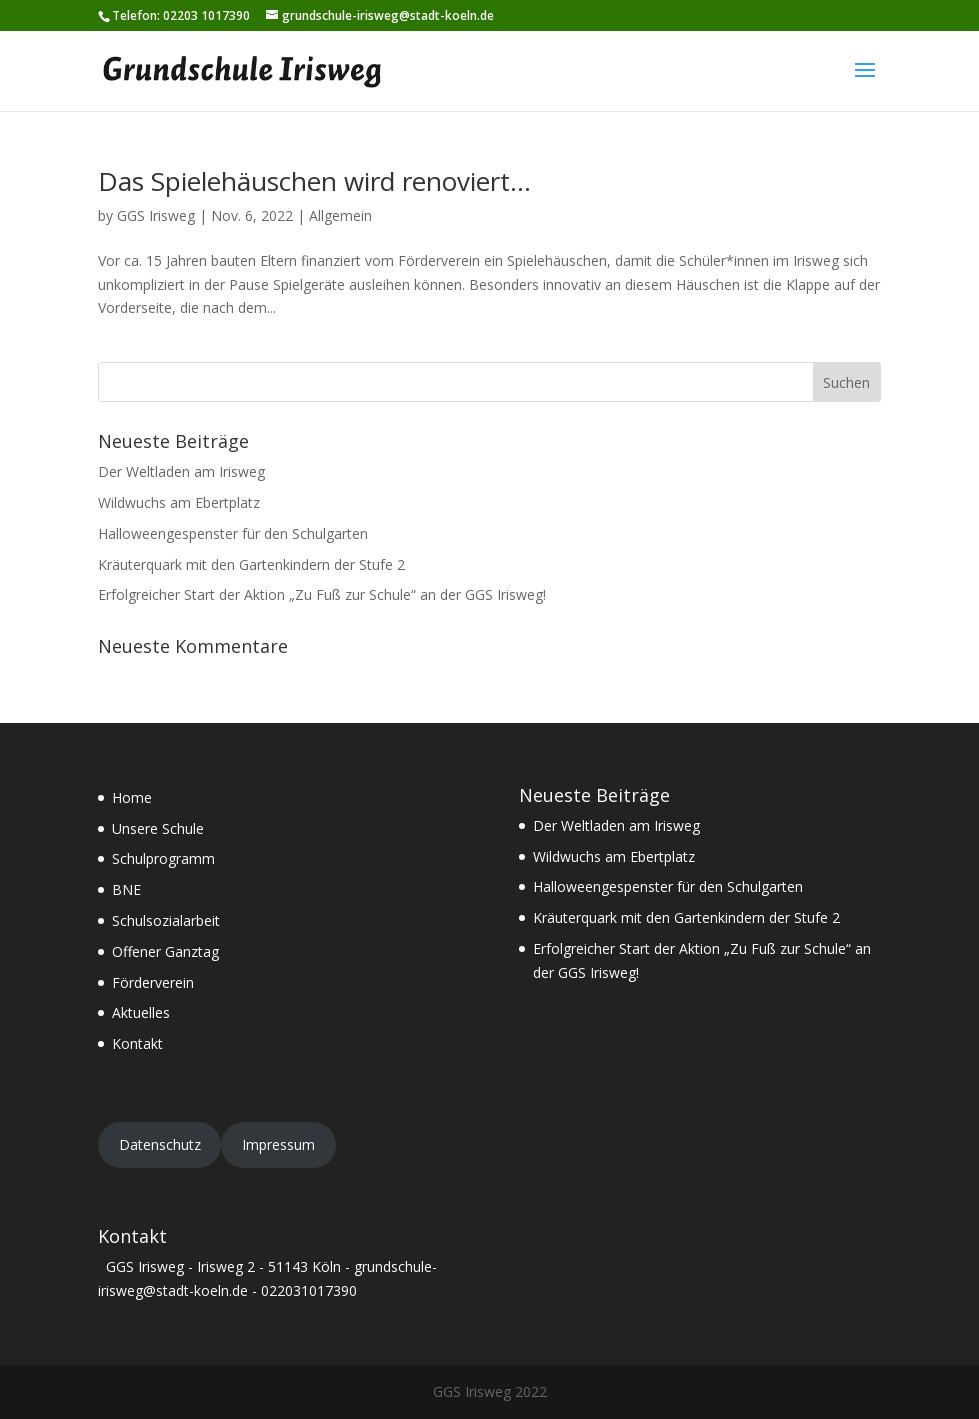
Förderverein (153, 982)
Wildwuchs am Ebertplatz (179, 502)
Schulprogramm (163, 858)
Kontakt (137, 1043)
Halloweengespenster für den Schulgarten (233, 533)
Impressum (278, 1144)
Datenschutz (160, 1144)
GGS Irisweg (156, 215)
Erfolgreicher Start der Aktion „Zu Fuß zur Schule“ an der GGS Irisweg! (322, 594)
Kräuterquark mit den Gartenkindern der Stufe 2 (251, 564)
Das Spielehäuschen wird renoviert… (314, 181)
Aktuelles (141, 1012)
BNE (126, 889)
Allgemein (340, 215)
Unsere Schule (158, 828)
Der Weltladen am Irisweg (181, 471)
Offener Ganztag (165, 951)
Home (132, 797)
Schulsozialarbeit (166, 920)
